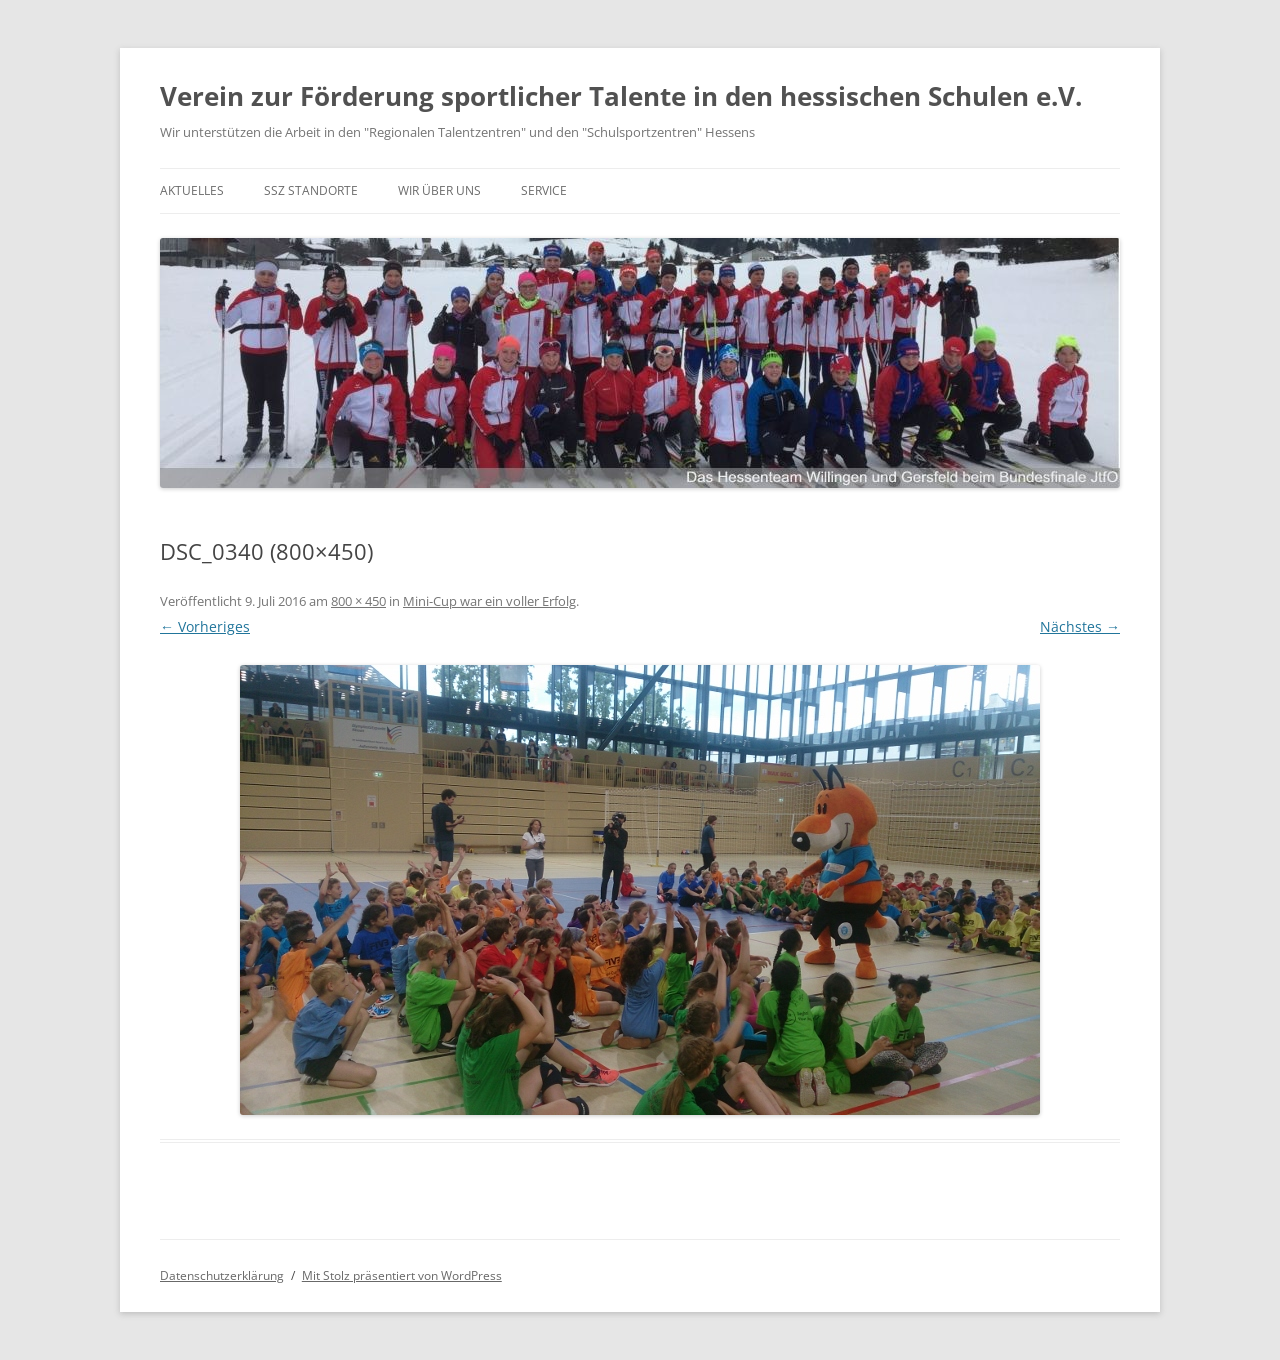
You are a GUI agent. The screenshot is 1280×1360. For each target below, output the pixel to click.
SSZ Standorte (311, 190)
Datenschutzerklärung (222, 1275)
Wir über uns (439, 190)
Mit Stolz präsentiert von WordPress (402, 1275)
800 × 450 (358, 601)
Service (544, 190)
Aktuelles (192, 190)
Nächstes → (1080, 626)
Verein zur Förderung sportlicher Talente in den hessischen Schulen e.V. (621, 96)
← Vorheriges (205, 626)
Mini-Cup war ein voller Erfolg (489, 601)
